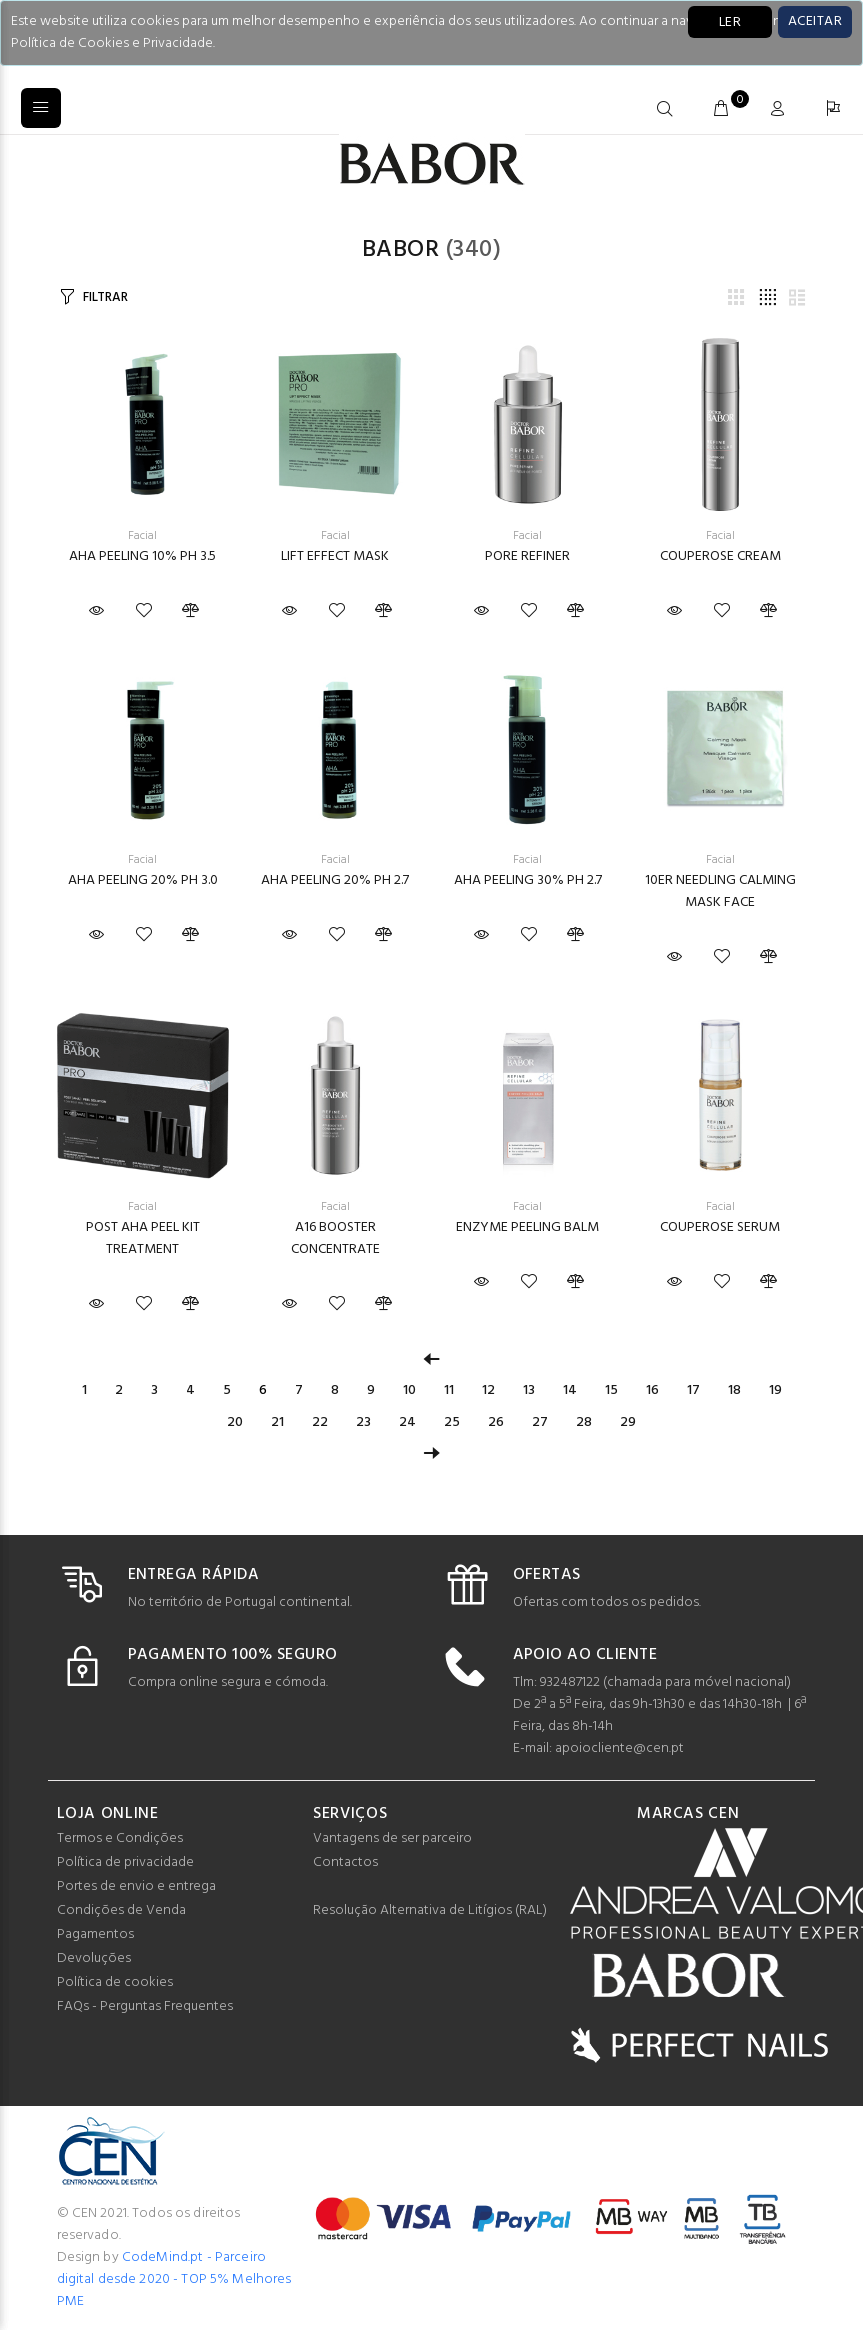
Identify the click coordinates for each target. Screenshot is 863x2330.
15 (611, 1390)
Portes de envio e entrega (136, 1886)
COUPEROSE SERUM (720, 1227)
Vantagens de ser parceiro (392, 1838)
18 (734, 1390)
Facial (142, 536)
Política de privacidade (125, 1862)
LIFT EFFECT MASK (335, 556)
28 (584, 1422)
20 (235, 1422)
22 (320, 1422)
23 (363, 1422)
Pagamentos (95, 1934)
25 (452, 1422)
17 (693, 1390)
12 (488, 1390)
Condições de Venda (121, 1910)
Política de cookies (115, 1982)
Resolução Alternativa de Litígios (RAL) (430, 1910)
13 (529, 1390)
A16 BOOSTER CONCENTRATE (335, 1238)
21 (277, 1422)
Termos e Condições (120, 1838)
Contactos (345, 1862)
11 (449, 1390)
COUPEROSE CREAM (720, 556)
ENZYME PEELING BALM (527, 1227)
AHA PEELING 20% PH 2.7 (335, 880)
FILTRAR (105, 297)
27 (540, 1422)
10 (409, 1390)
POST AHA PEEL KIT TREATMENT (143, 1238)
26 (496, 1422)
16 (652, 1390)
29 (628, 1422)
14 (570, 1390)
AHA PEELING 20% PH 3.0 (143, 880)
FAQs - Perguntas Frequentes (145, 2006)
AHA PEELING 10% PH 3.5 (142, 556)
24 (407, 1422)
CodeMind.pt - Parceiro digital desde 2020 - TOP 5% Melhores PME (174, 2279)
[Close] (815, 22)
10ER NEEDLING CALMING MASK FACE (720, 891)
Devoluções (94, 1958)
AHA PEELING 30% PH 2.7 (528, 880)
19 (775, 1390)
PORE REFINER (527, 556)
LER (730, 22)
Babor (400, 250)
